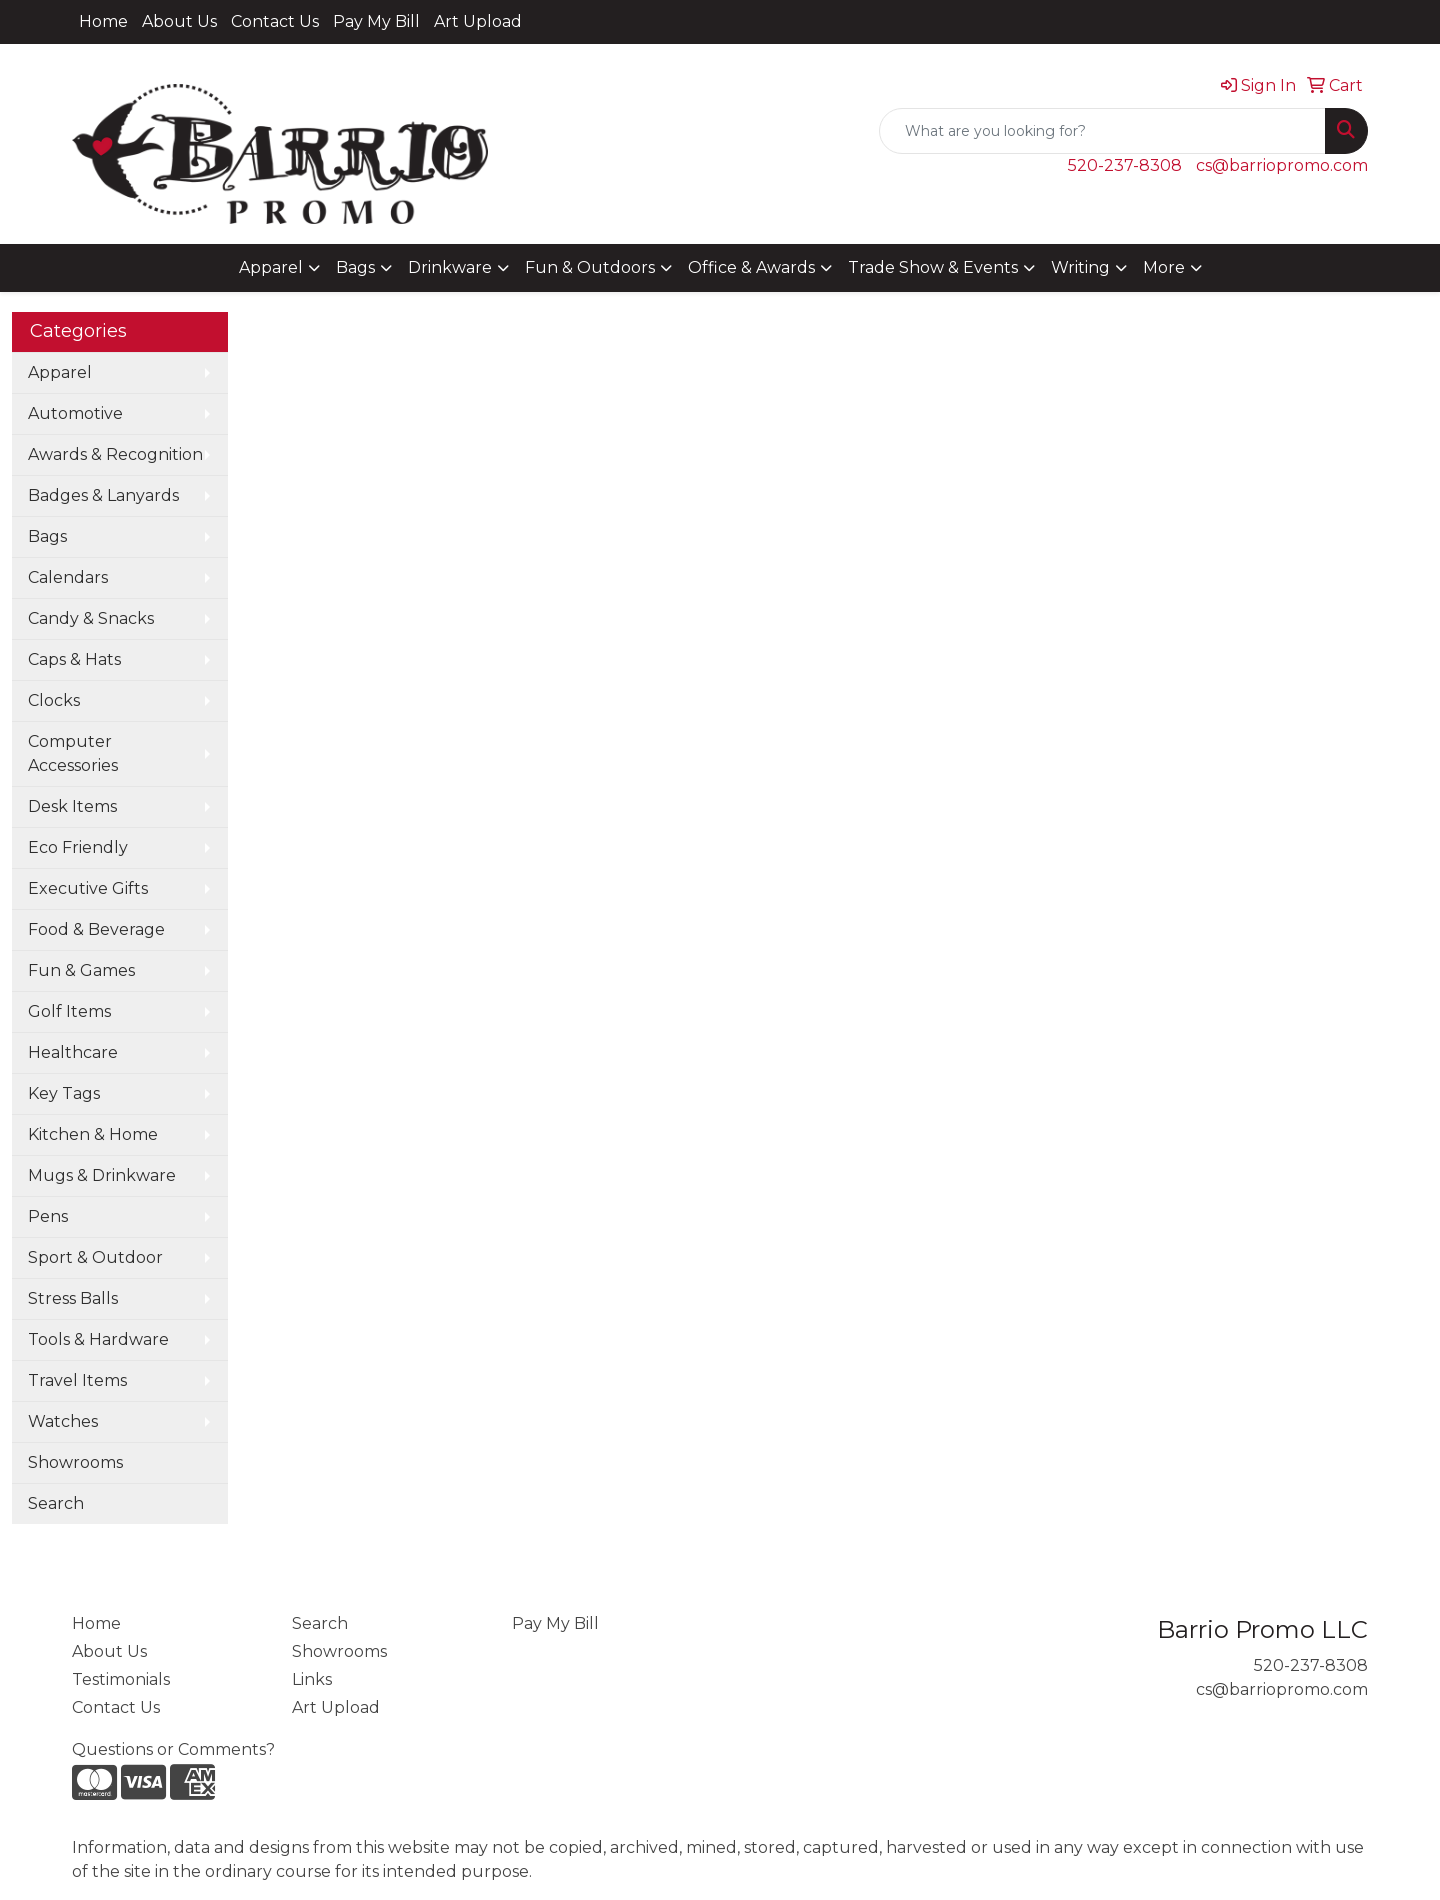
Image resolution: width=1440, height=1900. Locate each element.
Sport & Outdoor (95, 1257)
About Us (179, 21)
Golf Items (69, 1011)
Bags (355, 267)
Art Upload (478, 21)
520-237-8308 (1125, 165)
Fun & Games (81, 970)
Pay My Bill (376, 21)
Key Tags (64, 1093)
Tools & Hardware (98, 1339)
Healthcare (73, 1052)
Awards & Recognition (115, 454)
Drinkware (450, 267)
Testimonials (121, 1679)
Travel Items (77, 1380)
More (1164, 267)
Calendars (68, 577)
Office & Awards (751, 267)
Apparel (271, 267)
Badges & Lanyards (103, 495)
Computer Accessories (73, 753)
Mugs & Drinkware (102, 1175)
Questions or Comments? (173, 1749)
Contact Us (275, 21)
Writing (1080, 267)
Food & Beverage (96, 929)
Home (103, 21)
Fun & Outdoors (590, 267)
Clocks (54, 700)
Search (56, 1503)
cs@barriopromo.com (1282, 165)
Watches (63, 1421)
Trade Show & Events (933, 267)
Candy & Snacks (91, 618)
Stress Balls (73, 1298)
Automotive (75, 413)
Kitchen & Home (93, 1134)
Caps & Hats (74, 659)
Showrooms (75, 1462)
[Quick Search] (1102, 131)
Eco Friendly (78, 847)
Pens (48, 1216)
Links (312, 1679)
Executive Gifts (88, 888)
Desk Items (72, 806)
